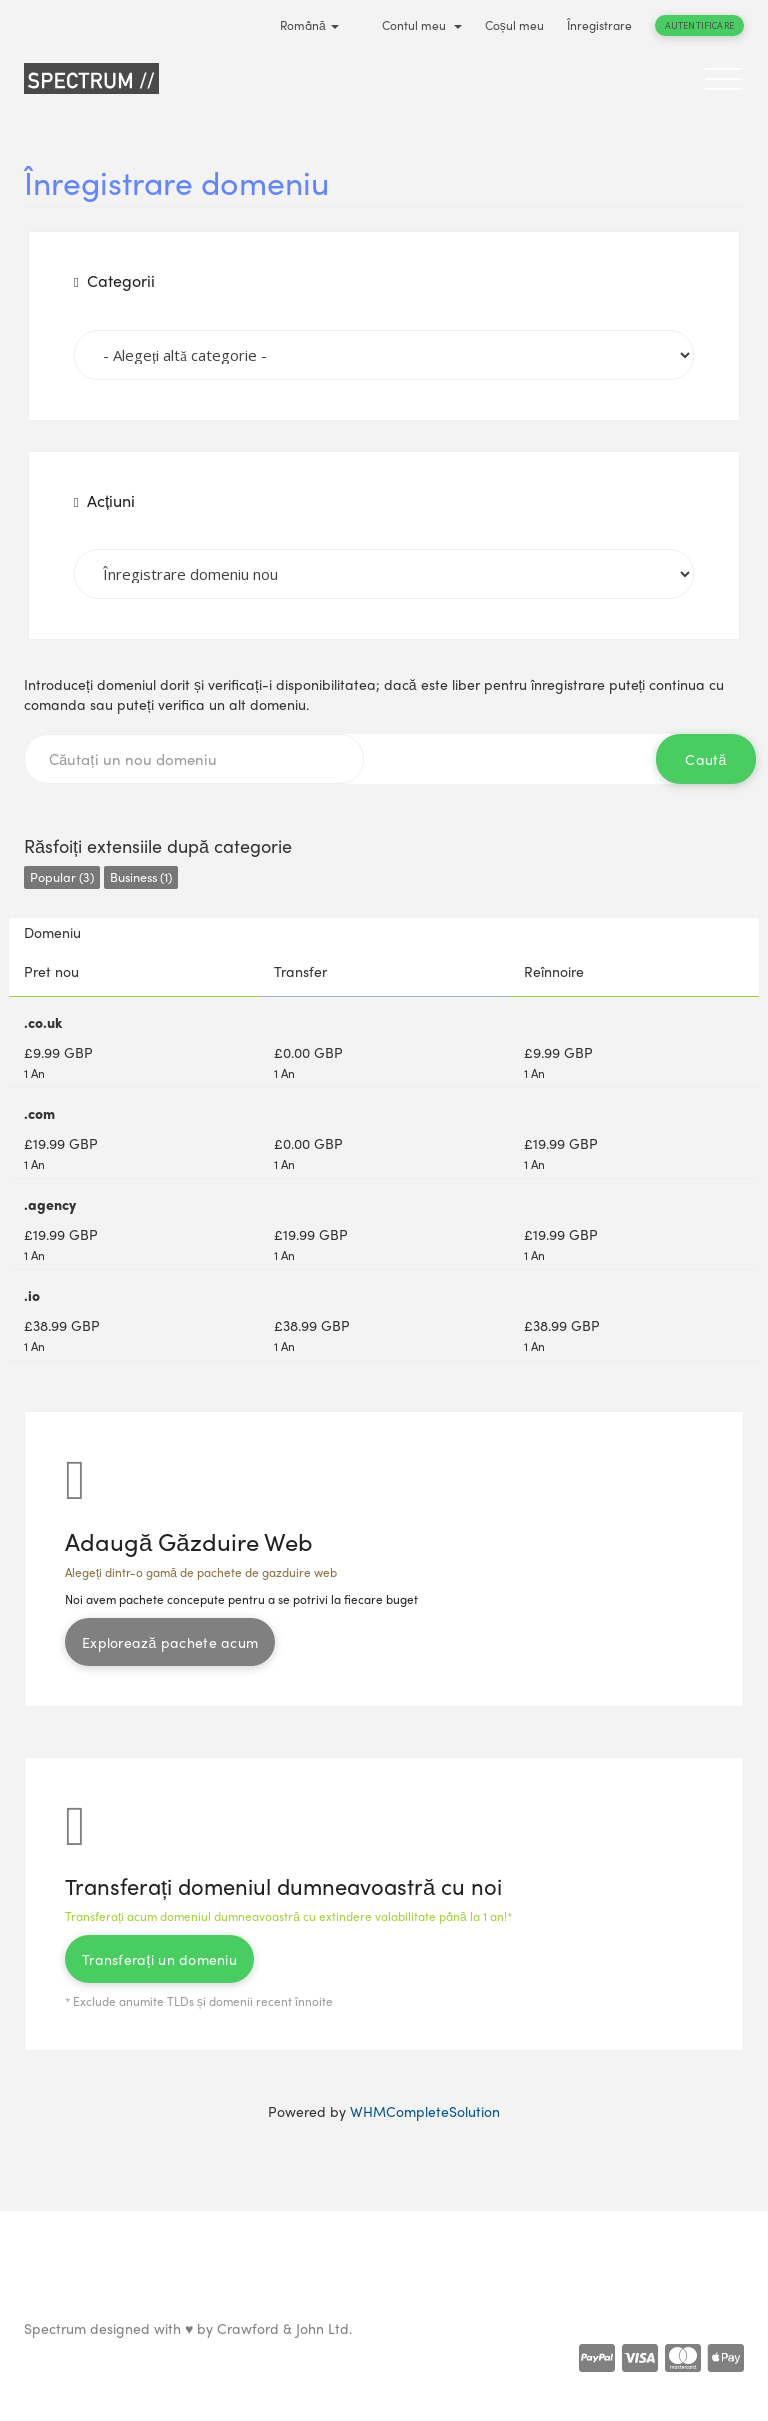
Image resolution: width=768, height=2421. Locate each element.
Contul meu (422, 25)
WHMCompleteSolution (425, 2111)
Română (309, 25)
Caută (705, 759)
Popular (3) (62, 877)
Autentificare (699, 25)
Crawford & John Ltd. (284, 2328)
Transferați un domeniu (159, 1959)
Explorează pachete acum (170, 1642)
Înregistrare (599, 25)
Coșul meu (514, 25)
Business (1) (141, 877)
